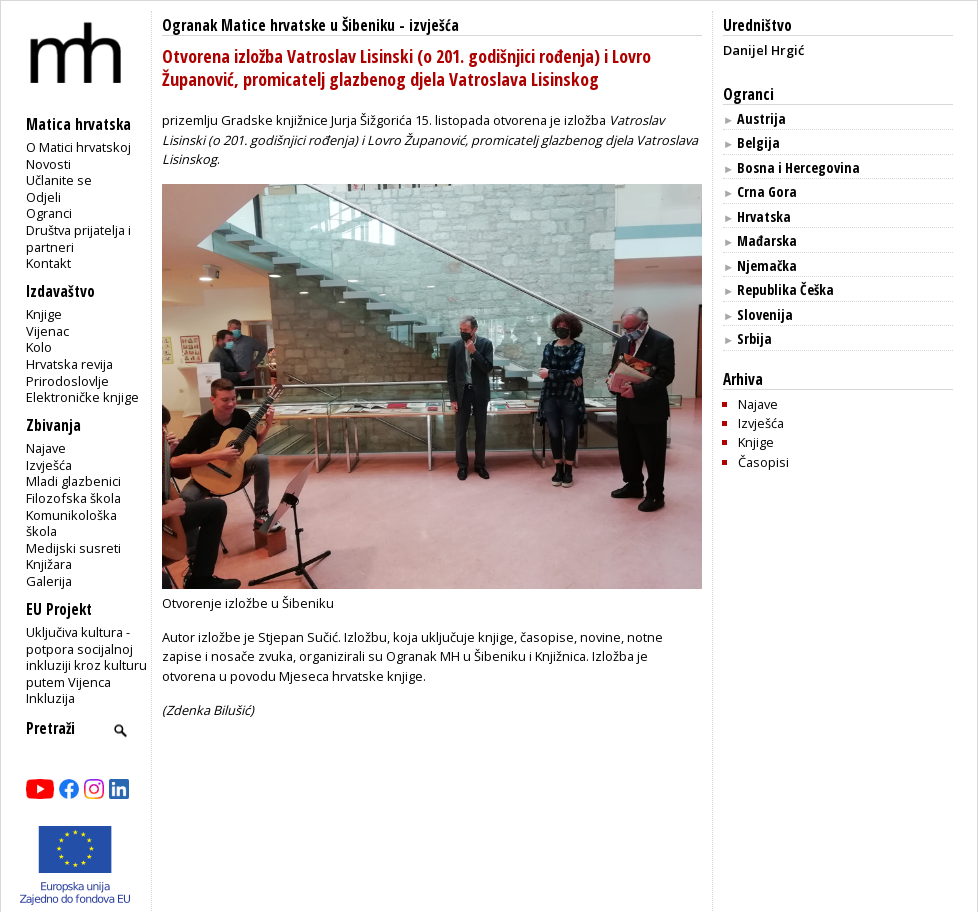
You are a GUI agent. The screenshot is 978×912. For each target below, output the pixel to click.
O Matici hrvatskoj (78, 147)
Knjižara (49, 564)
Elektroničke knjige (82, 397)
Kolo (39, 347)
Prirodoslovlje (67, 381)
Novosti (48, 164)
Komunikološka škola (71, 523)
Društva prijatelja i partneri (78, 238)
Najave (46, 448)
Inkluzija (50, 698)
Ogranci (49, 213)
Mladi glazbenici (73, 481)
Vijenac (47, 331)
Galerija (49, 581)
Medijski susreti (73, 548)
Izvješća (49, 465)
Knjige (44, 314)
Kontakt (48, 263)
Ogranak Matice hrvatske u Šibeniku (278, 25)
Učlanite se (59, 180)
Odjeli (43, 197)
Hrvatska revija (69, 364)
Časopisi (763, 462)
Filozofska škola (73, 498)
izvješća (434, 25)
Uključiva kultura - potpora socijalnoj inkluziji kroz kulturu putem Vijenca (86, 657)
